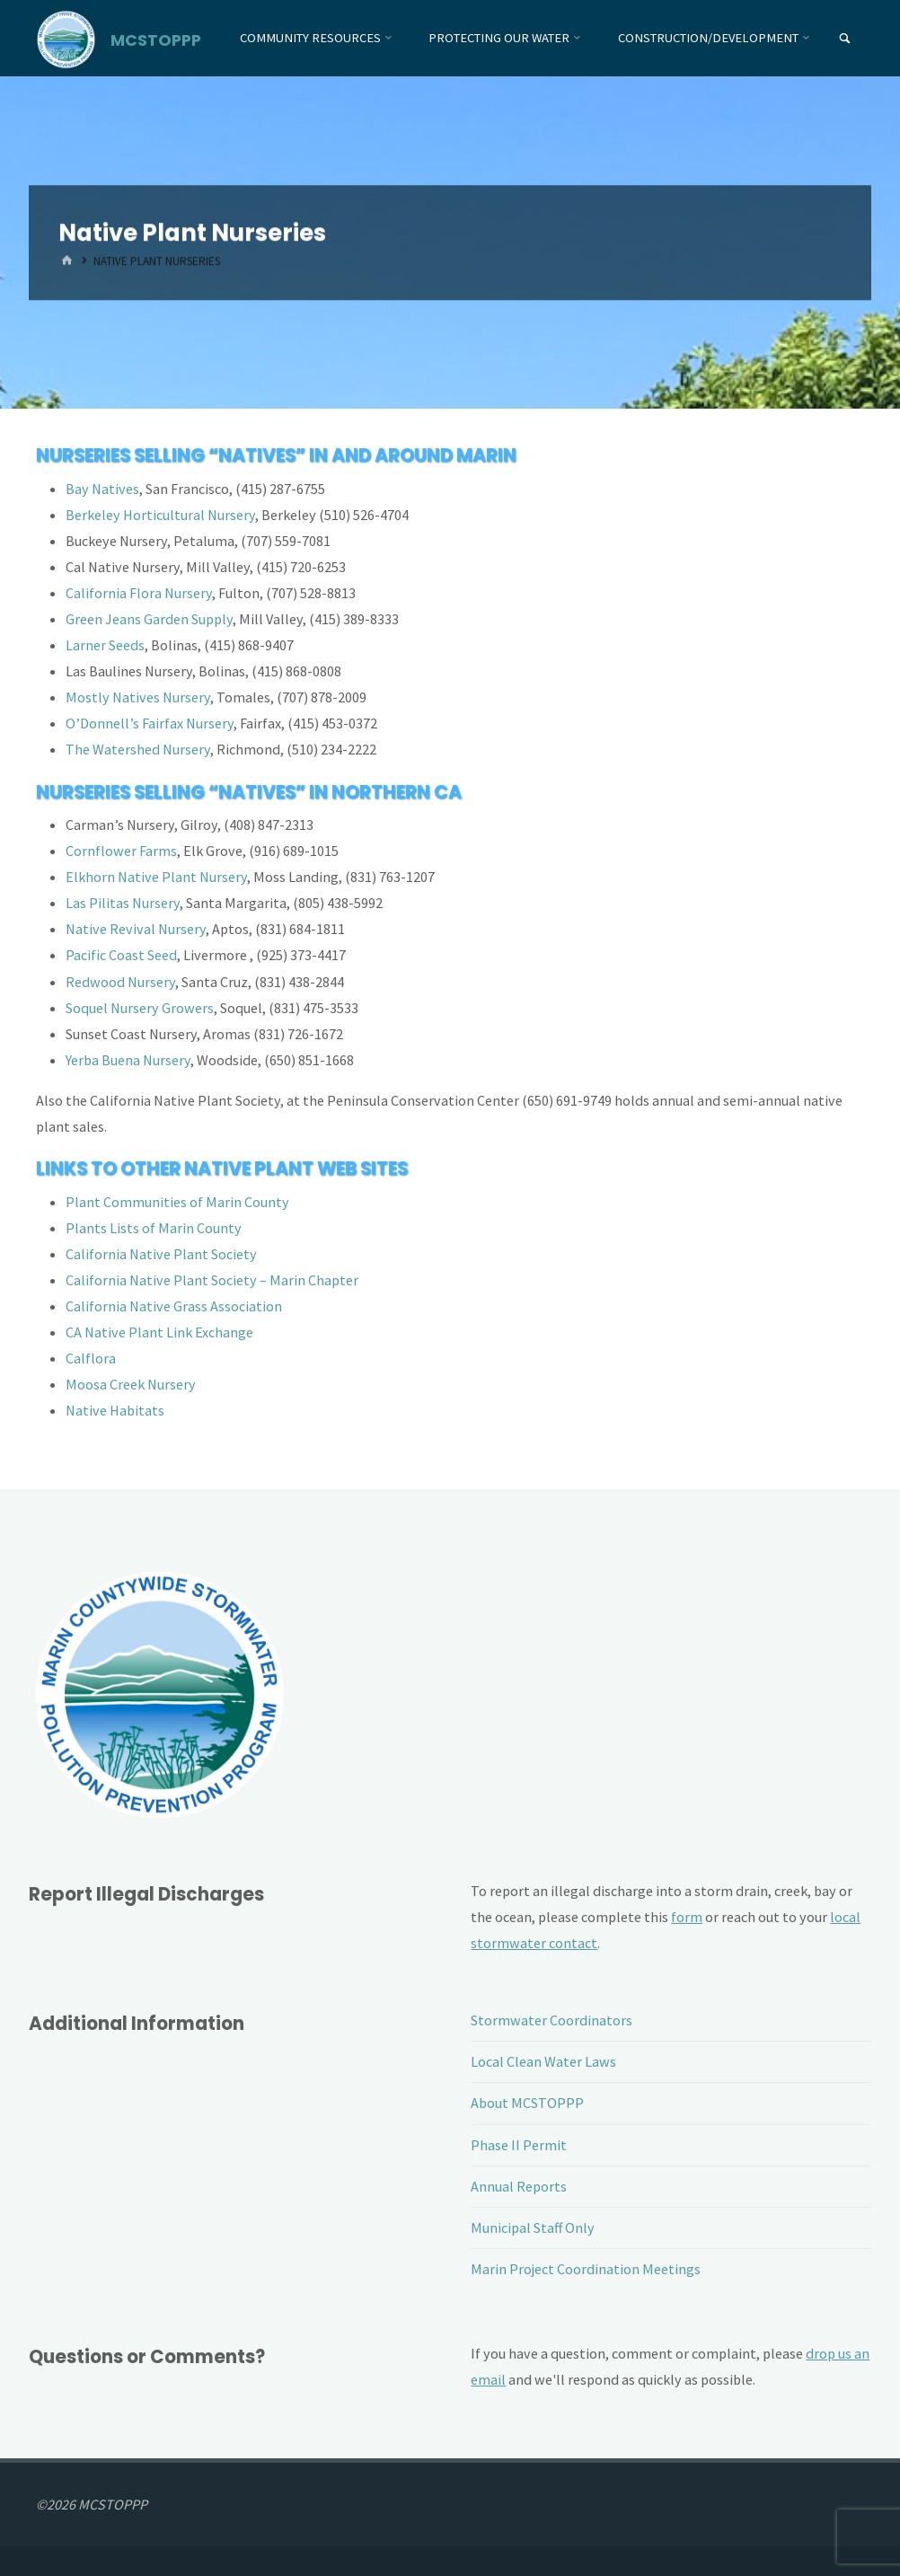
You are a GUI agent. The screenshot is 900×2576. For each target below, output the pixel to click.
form (686, 1917)
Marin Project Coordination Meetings (586, 2269)
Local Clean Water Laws (543, 2061)
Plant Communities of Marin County (177, 1202)
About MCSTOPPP (527, 2103)
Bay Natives (102, 489)
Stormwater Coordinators (551, 2020)
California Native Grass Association (174, 1306)
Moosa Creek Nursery (131, 1384)
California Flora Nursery (139, 593)
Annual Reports (519, 2186)
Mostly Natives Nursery (138, 697)
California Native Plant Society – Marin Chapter (212, 1280)
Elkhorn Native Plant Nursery (156, 877)
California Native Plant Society (161, 1254)
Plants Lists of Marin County (154, 1228)
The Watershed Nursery (138, 749)
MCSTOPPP (155, 39)
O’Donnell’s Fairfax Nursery (150, 723)
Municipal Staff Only (533, 2227)
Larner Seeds (105, 645)
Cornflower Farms (121, 851)
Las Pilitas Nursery (123, 903)
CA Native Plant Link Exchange (159, 1332)
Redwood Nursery (120, 982)
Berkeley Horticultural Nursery (160, 515)
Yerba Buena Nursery (128, 1060)
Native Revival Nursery (136, 929)
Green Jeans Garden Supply (149, 619)
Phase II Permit (519, 2145)
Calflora (91, 1358)
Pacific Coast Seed (121, 955)
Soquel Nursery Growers (140, 1008)
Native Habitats (115, 1410)
